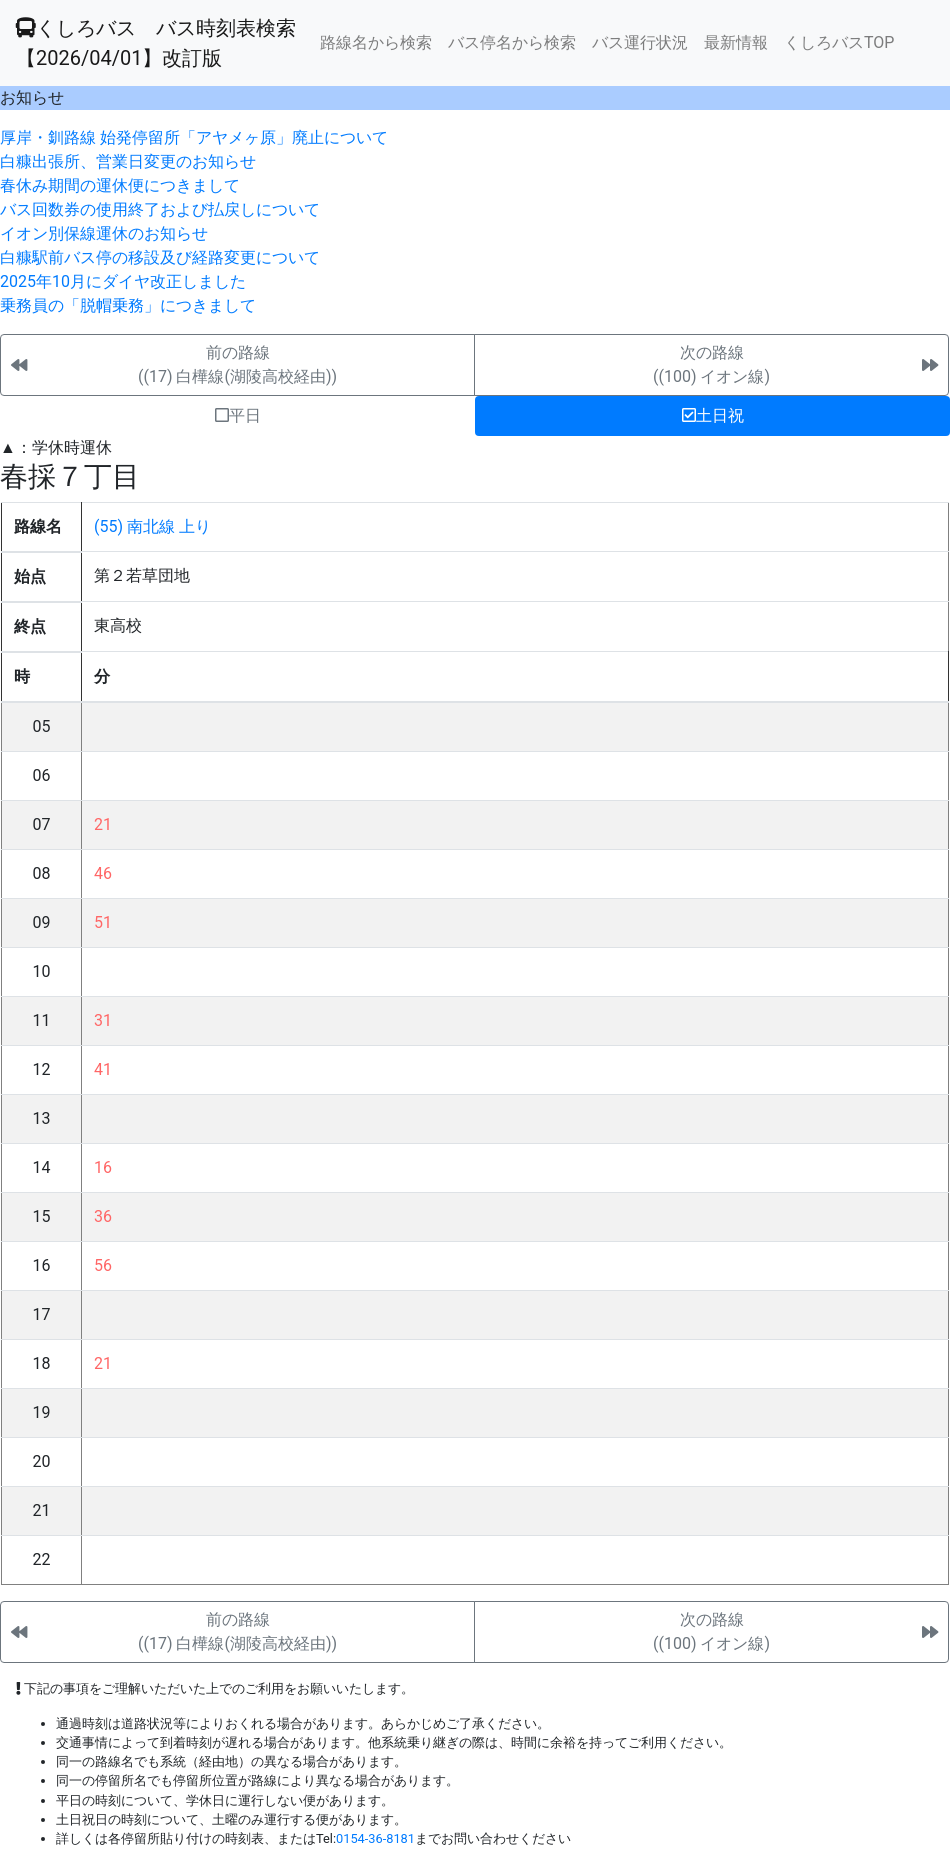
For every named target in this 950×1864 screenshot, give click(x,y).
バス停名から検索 (512, 42)
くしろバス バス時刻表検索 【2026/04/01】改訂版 (156, 43)
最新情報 (736, 42)
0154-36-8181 (375, 1838)
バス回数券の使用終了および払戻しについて (160, 209)
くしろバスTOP (839, 42)
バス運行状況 (640, 42)
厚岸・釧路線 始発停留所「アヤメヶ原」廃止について (194, 137)
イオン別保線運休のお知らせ (104, 233)
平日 (238, 415)
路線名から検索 (376, 42)
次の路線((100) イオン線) (711, 364)
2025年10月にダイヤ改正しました (123, 281)
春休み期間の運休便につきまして (120, 185)
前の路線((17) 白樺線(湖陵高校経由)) (237, 364)
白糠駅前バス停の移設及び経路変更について (160, 257)
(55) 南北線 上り (152, 526)
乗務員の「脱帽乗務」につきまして (128, 305)
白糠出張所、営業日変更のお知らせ (128, 161)
